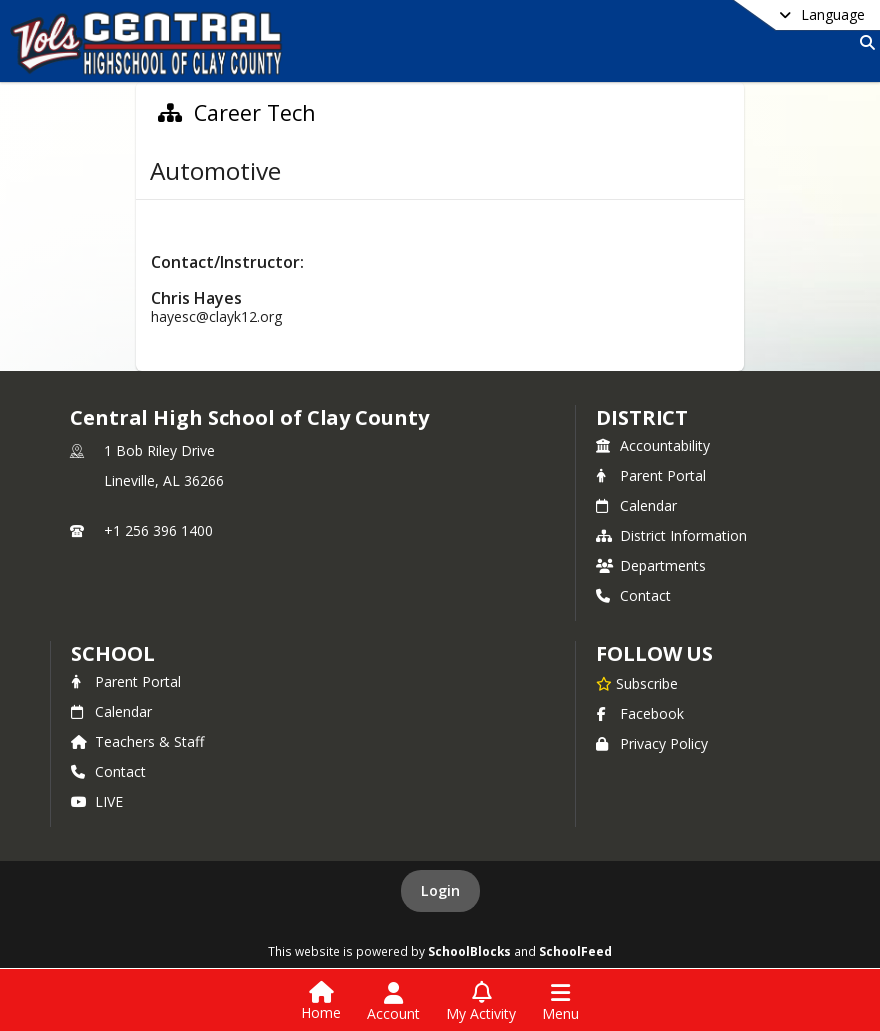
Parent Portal (651, 475)
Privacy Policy (652, 743)
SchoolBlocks (469, 951)
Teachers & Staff (137, 741)
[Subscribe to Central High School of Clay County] (637, 683)
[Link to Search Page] (863, 42)
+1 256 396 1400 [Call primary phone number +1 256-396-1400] (158, 530)
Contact (633, 595)
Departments (651, 565)
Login (440, 890)
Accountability (653, 445)
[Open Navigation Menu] (560, 1002)
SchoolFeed (575, 951)
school (112, 653)
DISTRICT (642, 417)
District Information (671, 535)
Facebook (640, 713)
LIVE (97, 801)
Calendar (636, 505)
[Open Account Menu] (393, 1002)
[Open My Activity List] (481, 1002)
